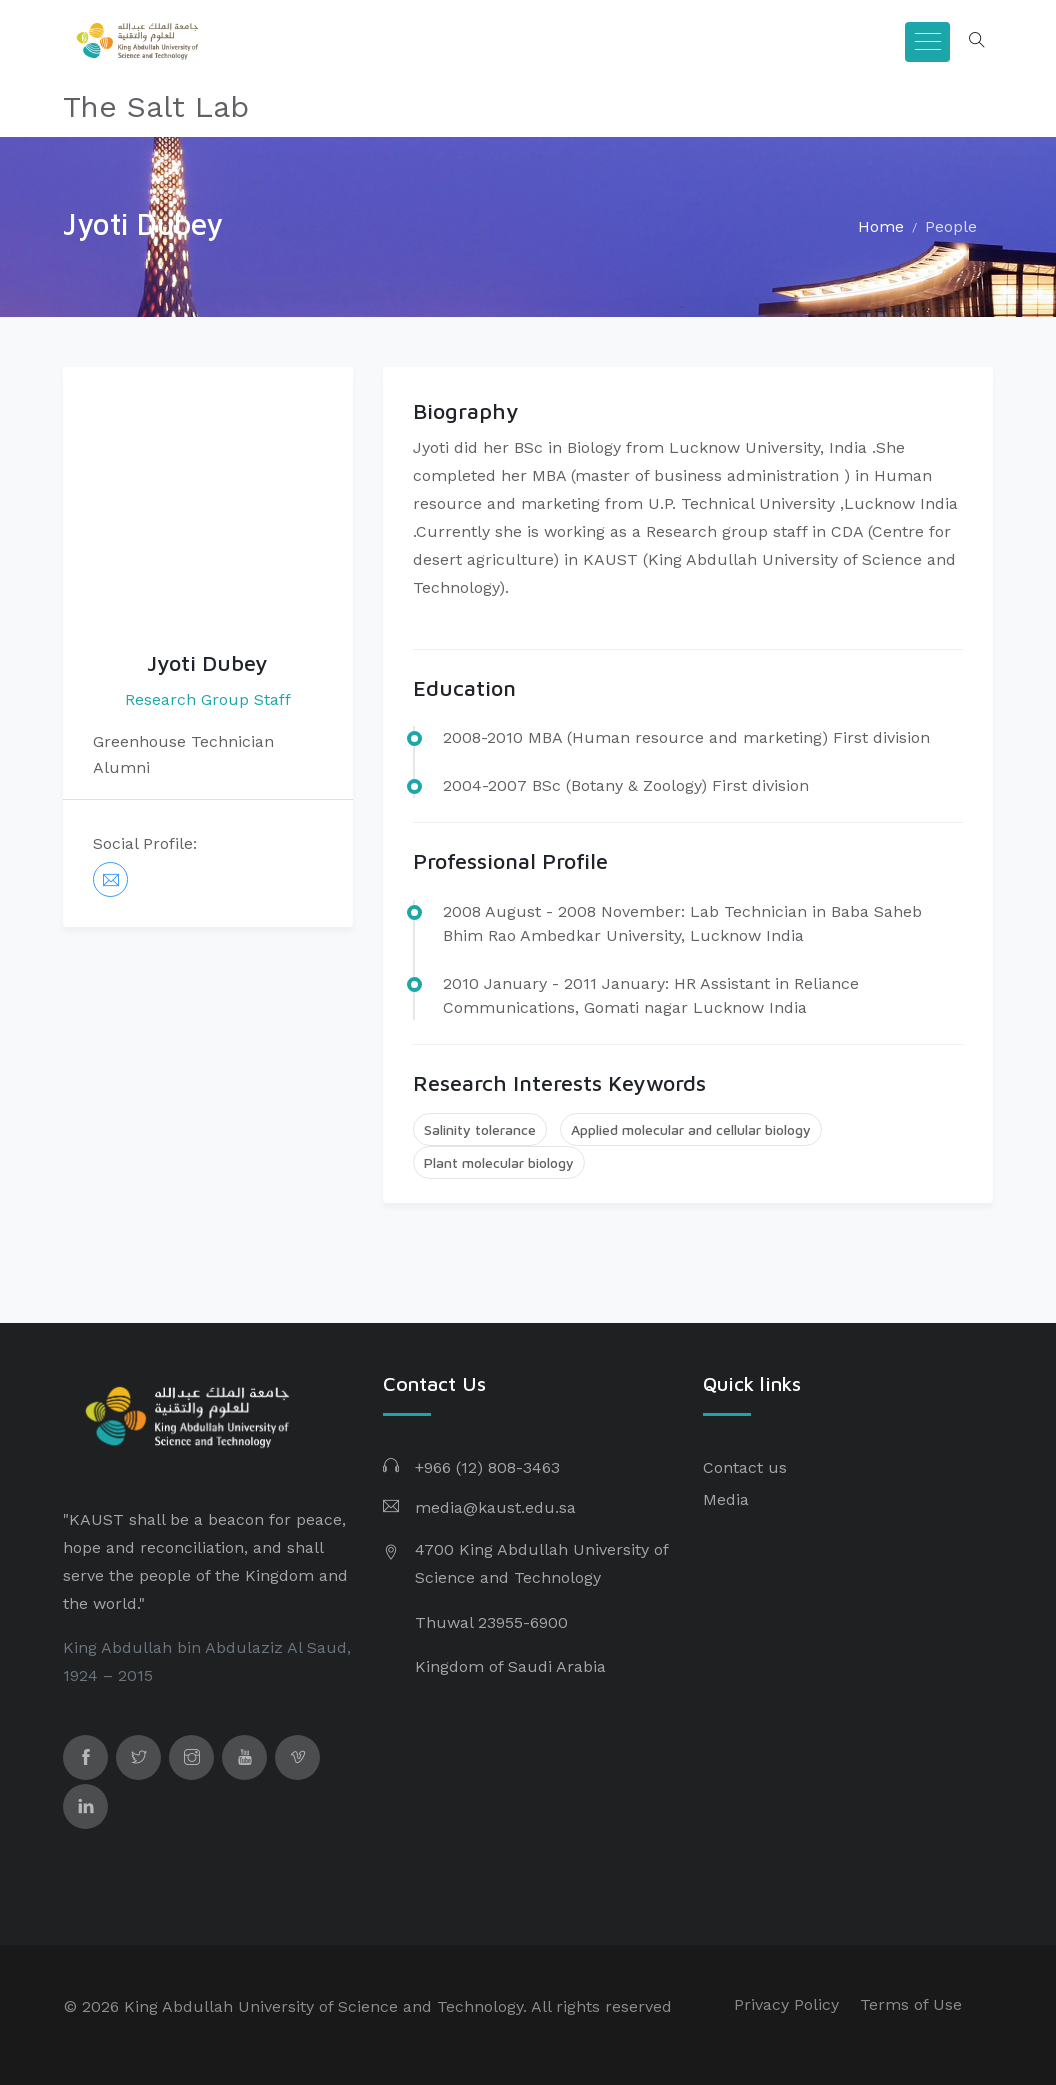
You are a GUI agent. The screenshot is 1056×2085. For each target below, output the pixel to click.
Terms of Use (911, 2004)
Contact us (745, 1467)
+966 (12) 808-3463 (487, 1467)
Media (726, 1499)
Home (881, 226)
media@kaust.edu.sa (495, 1507)
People (951, 226)
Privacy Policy (786, 2004)
